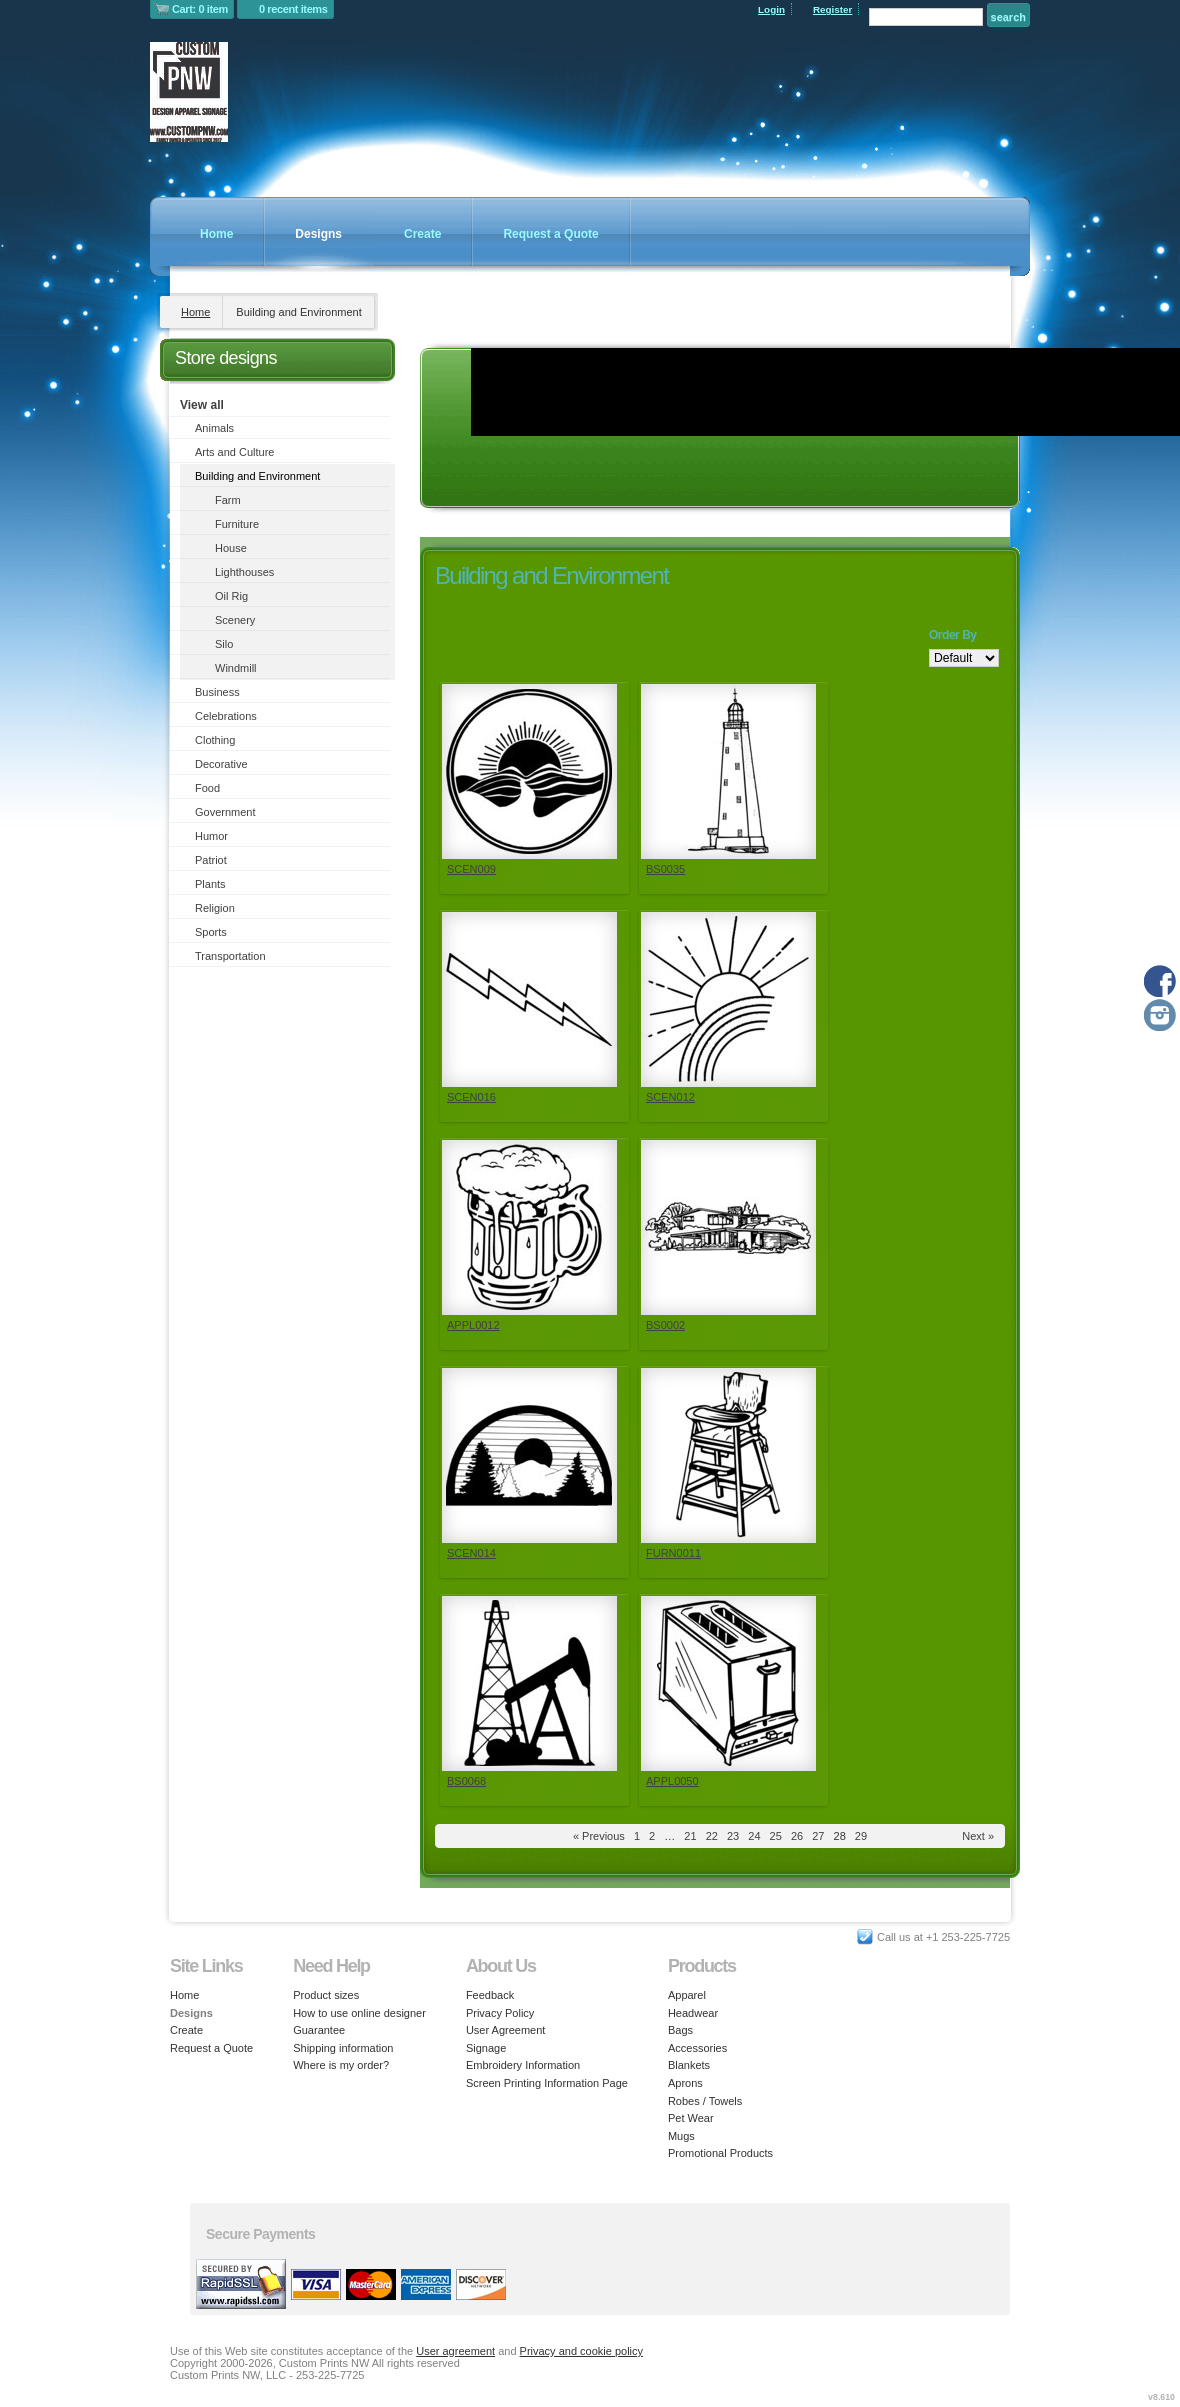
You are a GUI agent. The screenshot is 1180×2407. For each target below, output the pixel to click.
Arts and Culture (234, 452)
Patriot (211, 860)
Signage (486, 2048)
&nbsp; (529, 771)
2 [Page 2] (652, 1836)
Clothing (215, 740)
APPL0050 (672, 1781)
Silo (224, 644)
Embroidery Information (523, 2065)
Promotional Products (720, 2153)
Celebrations (226, 716)
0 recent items (293, 9)
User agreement (455, 2351)
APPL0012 (473, 1325)
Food (207, 788)
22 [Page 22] (712, 1836)
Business (217, 692)
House (231, 548)
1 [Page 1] (637, 1836)
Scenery (235, 620)
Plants (210, 884)
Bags (680, 2030)
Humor (211, 836)
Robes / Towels (705, 2101)
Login (771, 9)
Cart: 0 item (200, 9)
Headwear (693, 2013)
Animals (214, 428)
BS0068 (466, 1781)
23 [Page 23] (733, 1836)
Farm (228, 500)
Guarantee (319, 2030)
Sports (211, 932)
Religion (215, 908)
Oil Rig (231, 596)
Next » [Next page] (978, 1836)
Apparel (687, 1995)
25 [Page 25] (776, 1836)
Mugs (681, 2136)
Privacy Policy (500, 2013)
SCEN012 (670, 1097)
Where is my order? (341, 2065)
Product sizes (326, 1995)
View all (202, 405)
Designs (318, 234)
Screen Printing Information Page (547, 2083)
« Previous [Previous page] (599, 1836)
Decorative (221, 764)
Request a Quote (550, 234)
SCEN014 (471, 1553)
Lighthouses (244, 572)
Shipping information (343, 2048)
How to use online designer (359, 2013)
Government (225, 812)
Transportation (230, 956)
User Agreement (505, 2030)
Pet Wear (691, 2118)
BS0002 (665, 1325)
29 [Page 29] (861, 1836)
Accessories (697, 2048)
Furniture (237, 524)
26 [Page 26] (797, 1836)
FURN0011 (673, 1553)
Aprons (685, 2083)
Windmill (236, 668)
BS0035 (665, 869)
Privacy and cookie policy (582, 2351)
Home (216, 234)
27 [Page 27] (818, 1836)
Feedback (490, 1995)
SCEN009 (471, 869)
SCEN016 (471, 1097)
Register (833, 9)
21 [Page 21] (690, 1836)
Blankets (689, 2065)
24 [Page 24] (754, 1836)
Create (422, 234)
